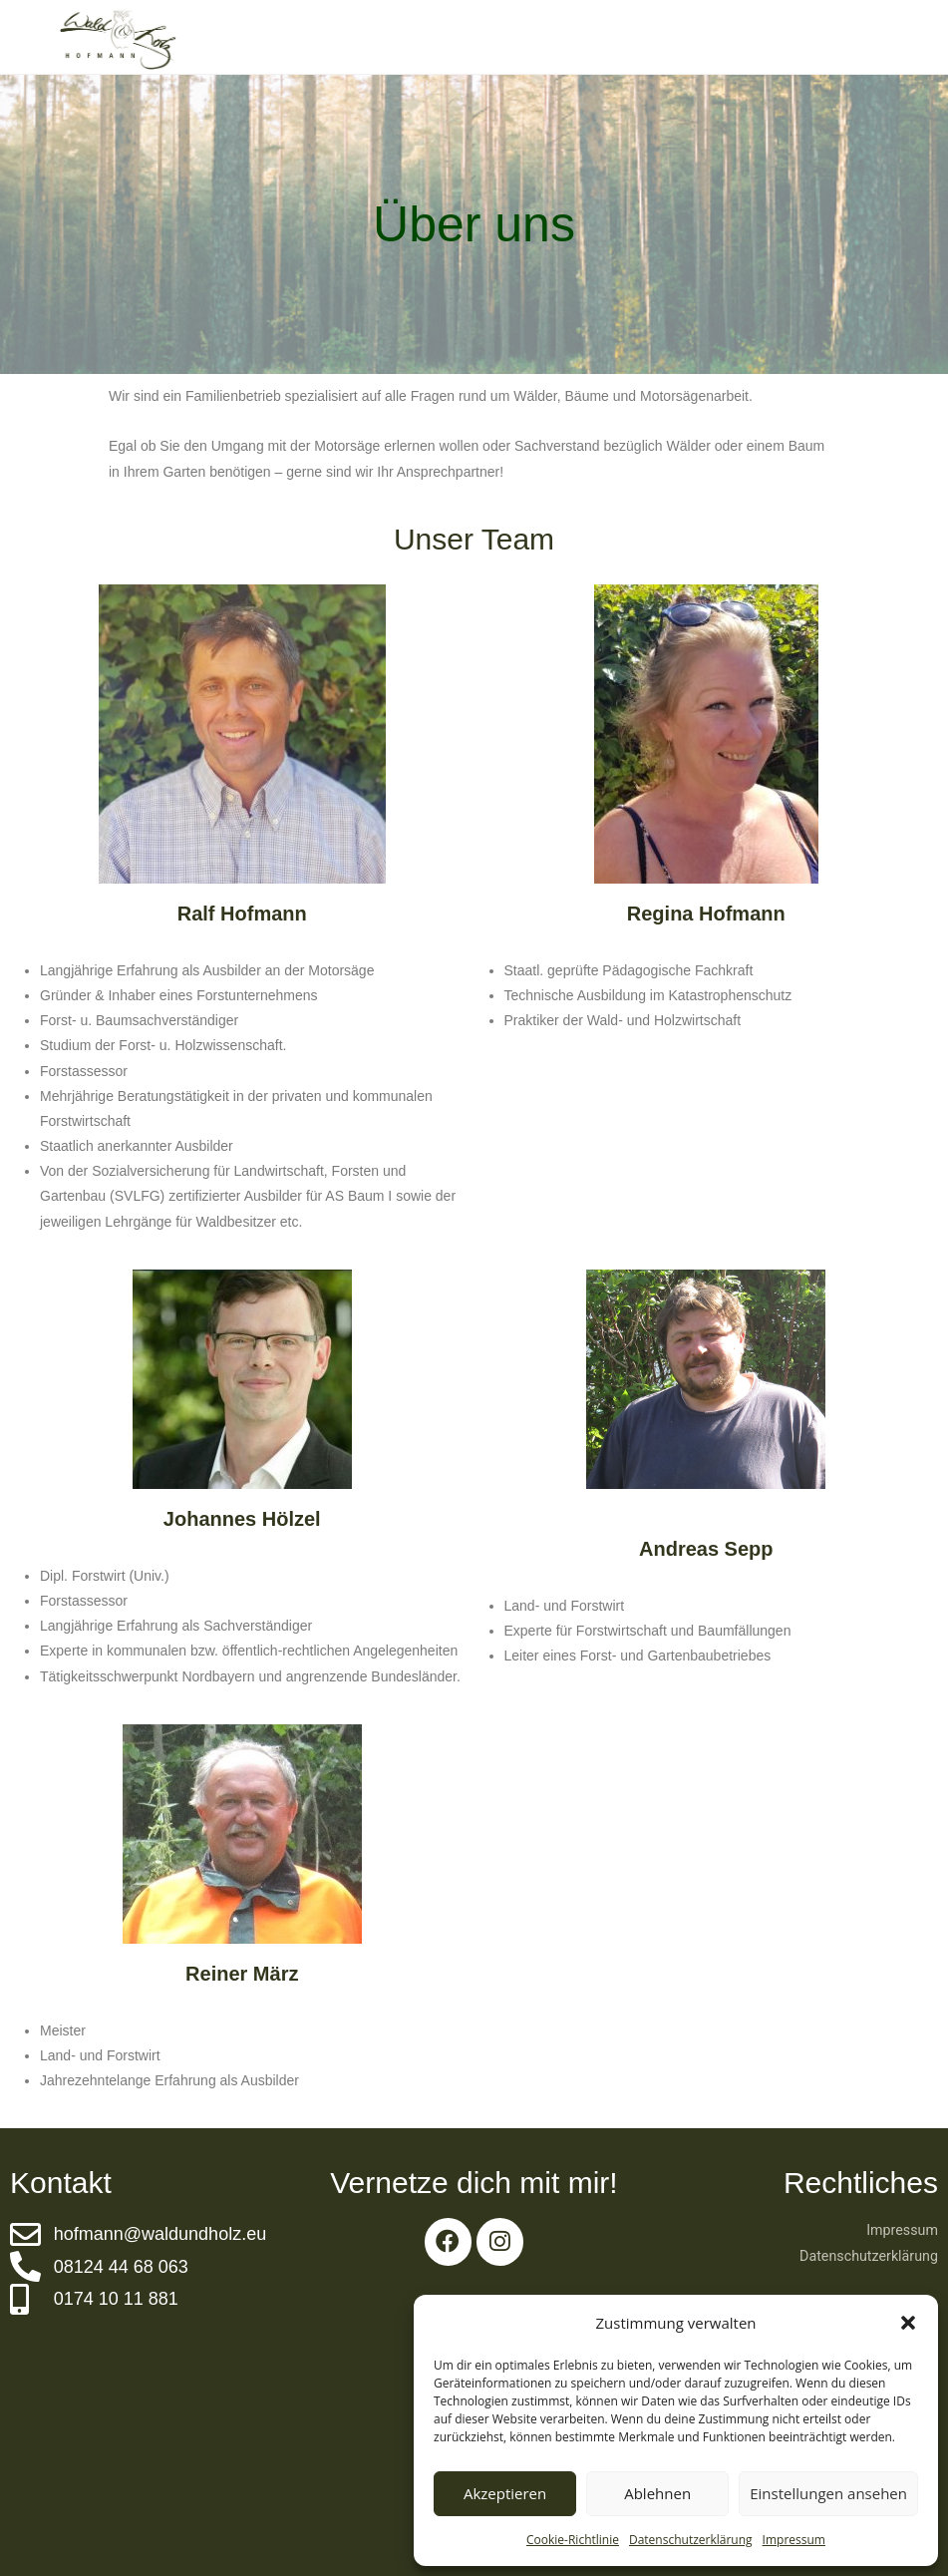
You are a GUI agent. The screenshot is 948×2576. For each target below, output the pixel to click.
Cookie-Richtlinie (572, 2539)
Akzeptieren (505, 2493)
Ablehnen (657, 2493)
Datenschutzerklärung (691, 2539)
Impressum (794, 2539)
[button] (908, 2323)
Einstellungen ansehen (828, 2493)
